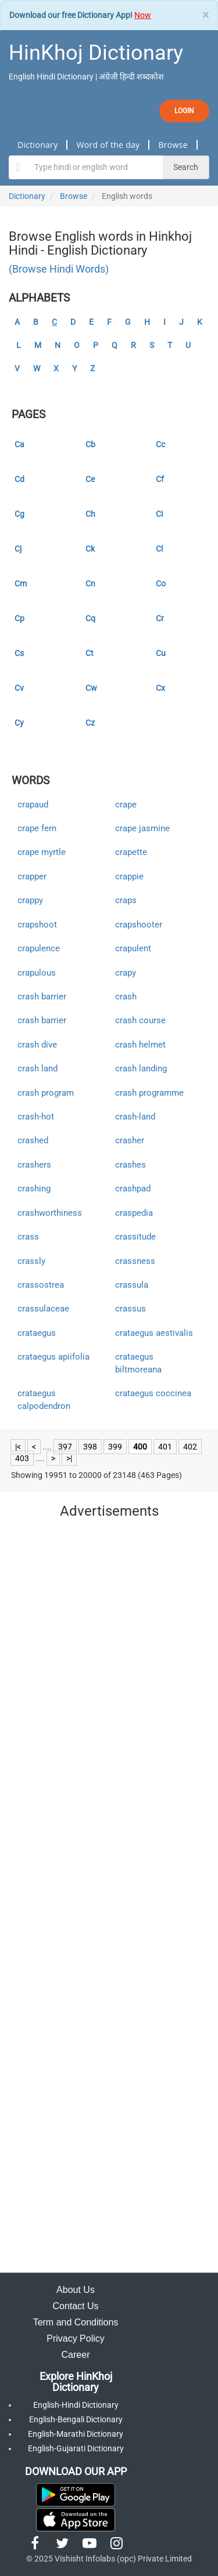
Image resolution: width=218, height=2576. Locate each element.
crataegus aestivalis (154, 1333)
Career (76, 2355)
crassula (131, 1285)
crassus (130, 1308)
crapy (125, 973)
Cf (160, 479)
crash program (45, 1093)
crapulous (36, 973)
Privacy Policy (76, 2338)
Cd (19, 479)
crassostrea (40, 1285)
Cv (19, 688)
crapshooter (138, 924)
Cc (160, 444)
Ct (89, 653)
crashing (34, 1188)
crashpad (133, 1188)
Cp (19, 618)
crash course (140, 1020)
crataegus (36, 1333)
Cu (161, 653)
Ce (90, 479)
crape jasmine (142, 828)
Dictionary (37, 145)
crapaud (32, 804)
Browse (172, 145)
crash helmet (140, 1044)
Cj (18, 548)
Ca (19, 444)
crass (28, 1236)
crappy (30, 900)
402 (190, 1446)
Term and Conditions (76, 2322)
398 (90, 1446)
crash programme (149, 1093)
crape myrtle (41, 852)
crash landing (141, 1068)
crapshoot (37, 924)
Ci (159, 514)
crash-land (135, 1116)
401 (165, 1446)
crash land (37, 1068)
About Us (75, 2290)
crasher (129, 1140)
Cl (159, 548)
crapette (131, 852)
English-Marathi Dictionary (75, 2434)
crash (126, 996)
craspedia (134, 1213)
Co (161, 583)
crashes (130, 1165)
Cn (90, 583)
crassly (31, 1261)
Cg (19, 514)
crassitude (135, 1236)
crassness (135, 1261)
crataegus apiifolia (53, 1357)
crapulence (38, 948)
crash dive (37, 1044)
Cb (90, 444)
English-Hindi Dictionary (76, 2405)
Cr (160, 618)
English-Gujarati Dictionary (76, 2448)
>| (69, 1458)
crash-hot (35, 1116)
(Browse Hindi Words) (59, 269)
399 (115, 1446)
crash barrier (41, 996)
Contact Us (75, 2306)
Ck (90, 548)
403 (22, 1458)
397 (65, 1446)
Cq (90, 618)
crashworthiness (49, 1213)
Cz (90, 722)
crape (126, 804)
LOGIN (184, 111)
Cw (91, 688)
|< (18, 1446)
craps (126, 900)
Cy (19, 722)
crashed (32, 1140)
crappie (129, 876)
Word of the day (108, 145)
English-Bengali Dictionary (76, 2419)
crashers (34, 1165)
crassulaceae (43, 1308)
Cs (19, 653)
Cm (21, 583)
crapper (32, 876)
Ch (90, 514)
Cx (160, 688)
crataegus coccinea (153, 1393)
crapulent (133, 948)
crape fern (36, 828)
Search (185, 167)
